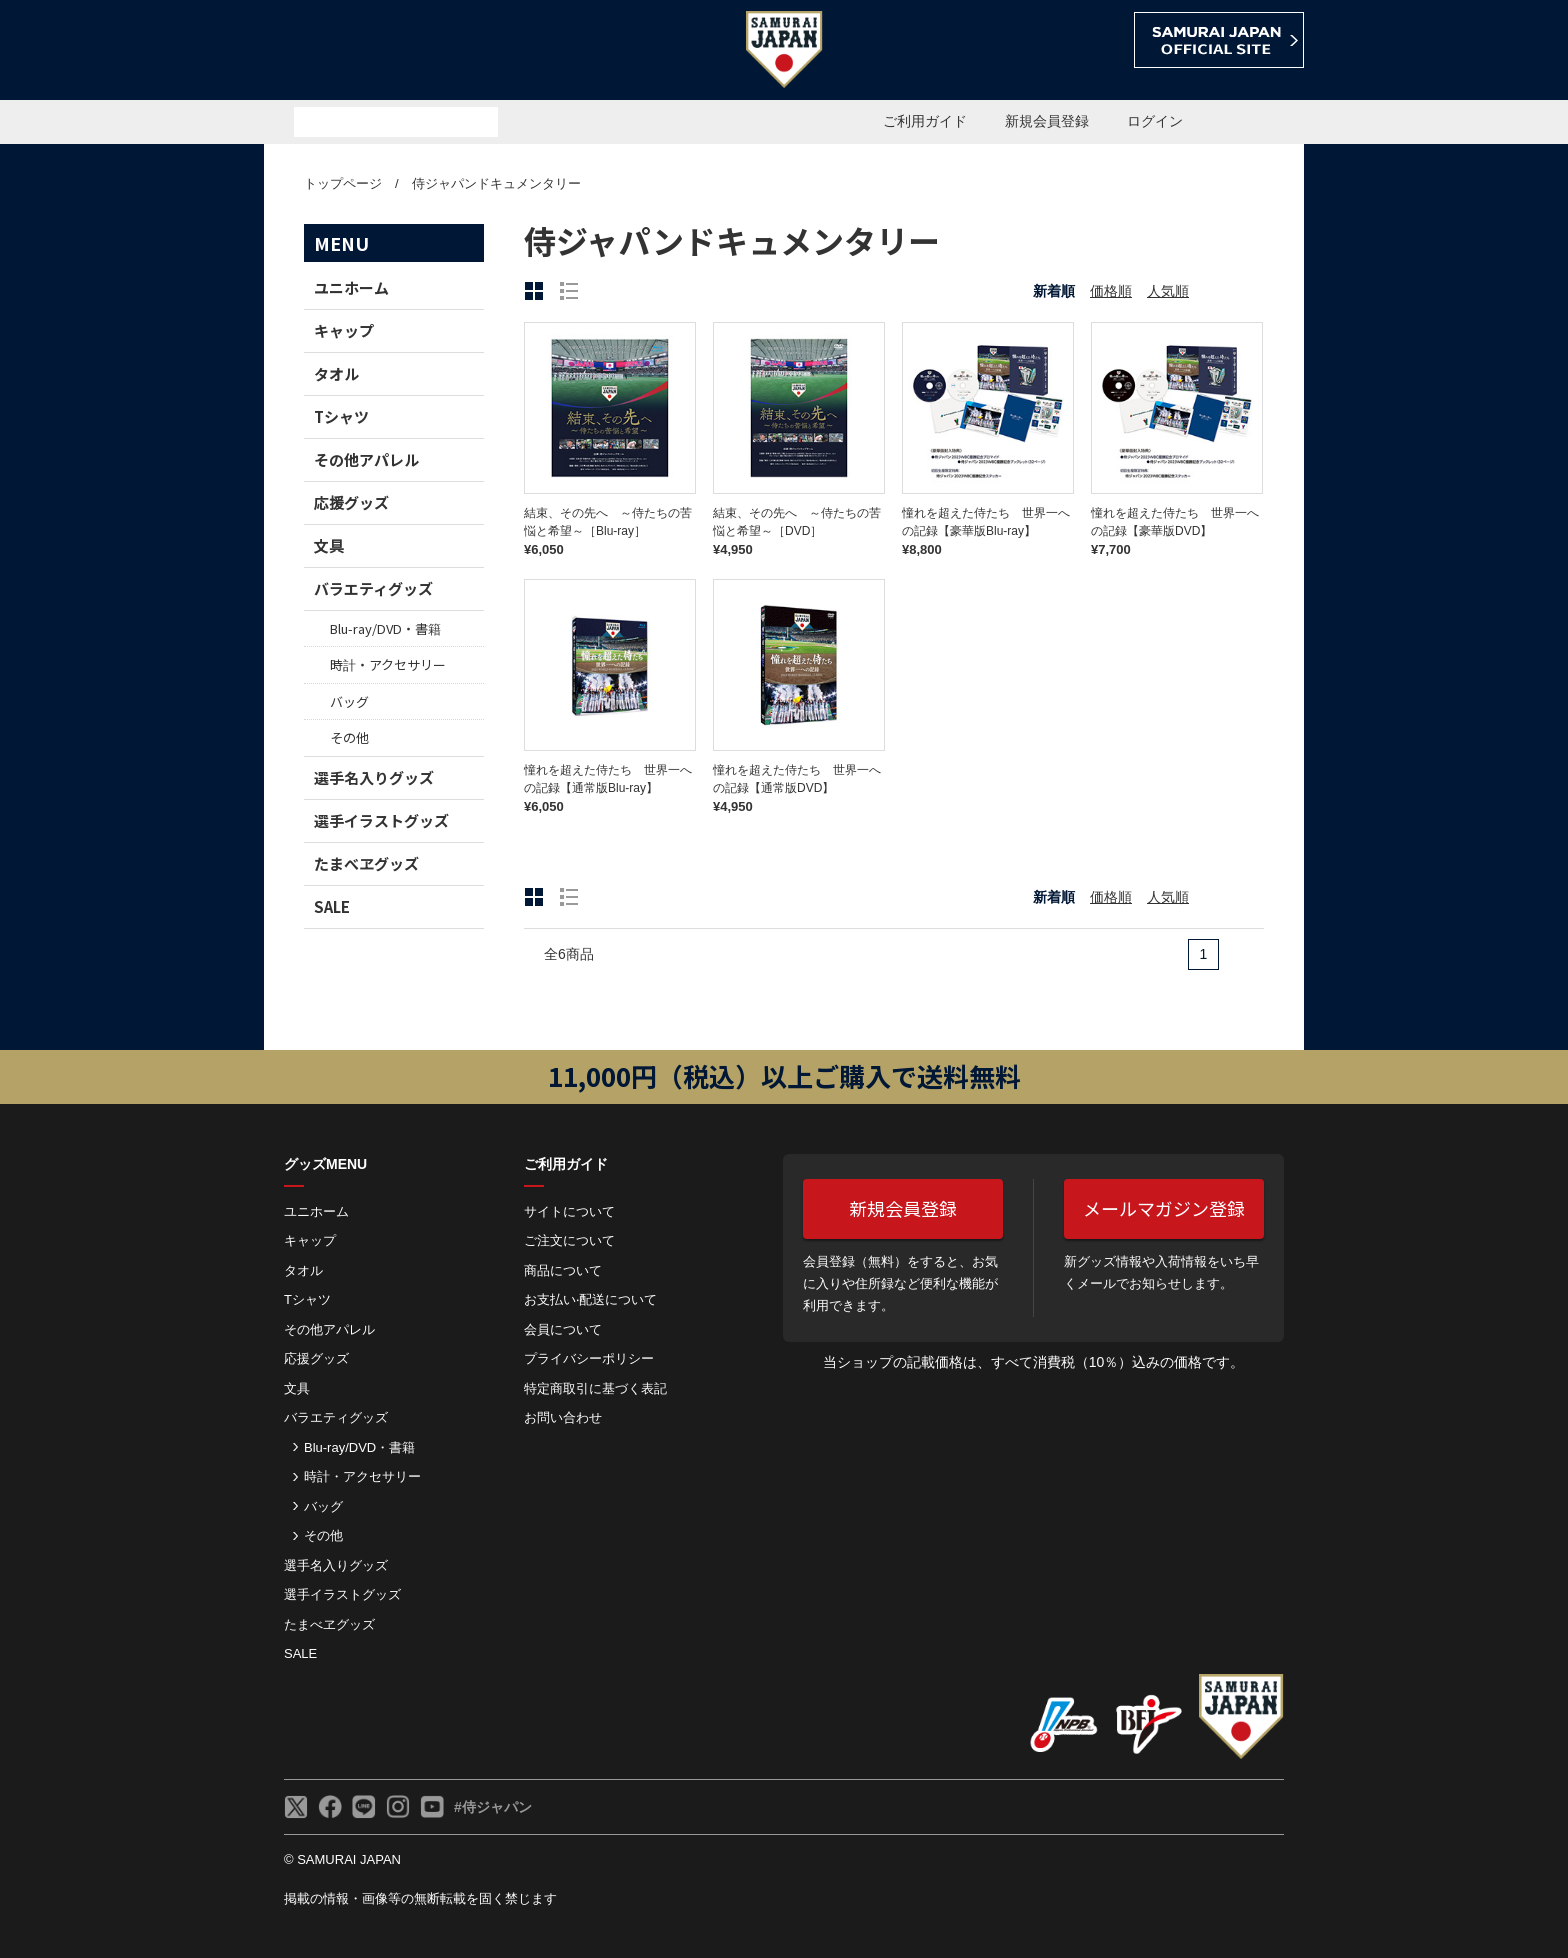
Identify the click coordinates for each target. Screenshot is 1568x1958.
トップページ (343, 183)
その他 (349, 737)
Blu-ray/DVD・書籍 (385, 628)
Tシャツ (341, 416)
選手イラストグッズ (381, 820)
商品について (563, 1270)
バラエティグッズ (373, 588)
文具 (329, 545)
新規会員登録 (1047, 121)
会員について (563, 1329)
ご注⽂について (569, 1240)
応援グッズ (351, 502)
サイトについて (569, 1211)
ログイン (1155, 121)
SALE (332, 906)
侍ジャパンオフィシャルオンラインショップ (378, 51)
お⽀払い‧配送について (590, 1299)
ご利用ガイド (925, 121)
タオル (336, 373)
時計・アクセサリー (388, 664)
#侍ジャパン (493, 1807)
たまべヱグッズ (366, 863)
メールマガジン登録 (1164, 1208)
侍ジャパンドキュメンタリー (496, 183)
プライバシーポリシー (589, 1358)
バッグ (349, 701)
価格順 (1111, 291)
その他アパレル (366, 459)
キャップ (344, 330)
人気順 (1168, 291)
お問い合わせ (563, 1417)
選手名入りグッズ (374, 777)
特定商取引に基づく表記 (595, 1388)
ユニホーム (351, 287)
